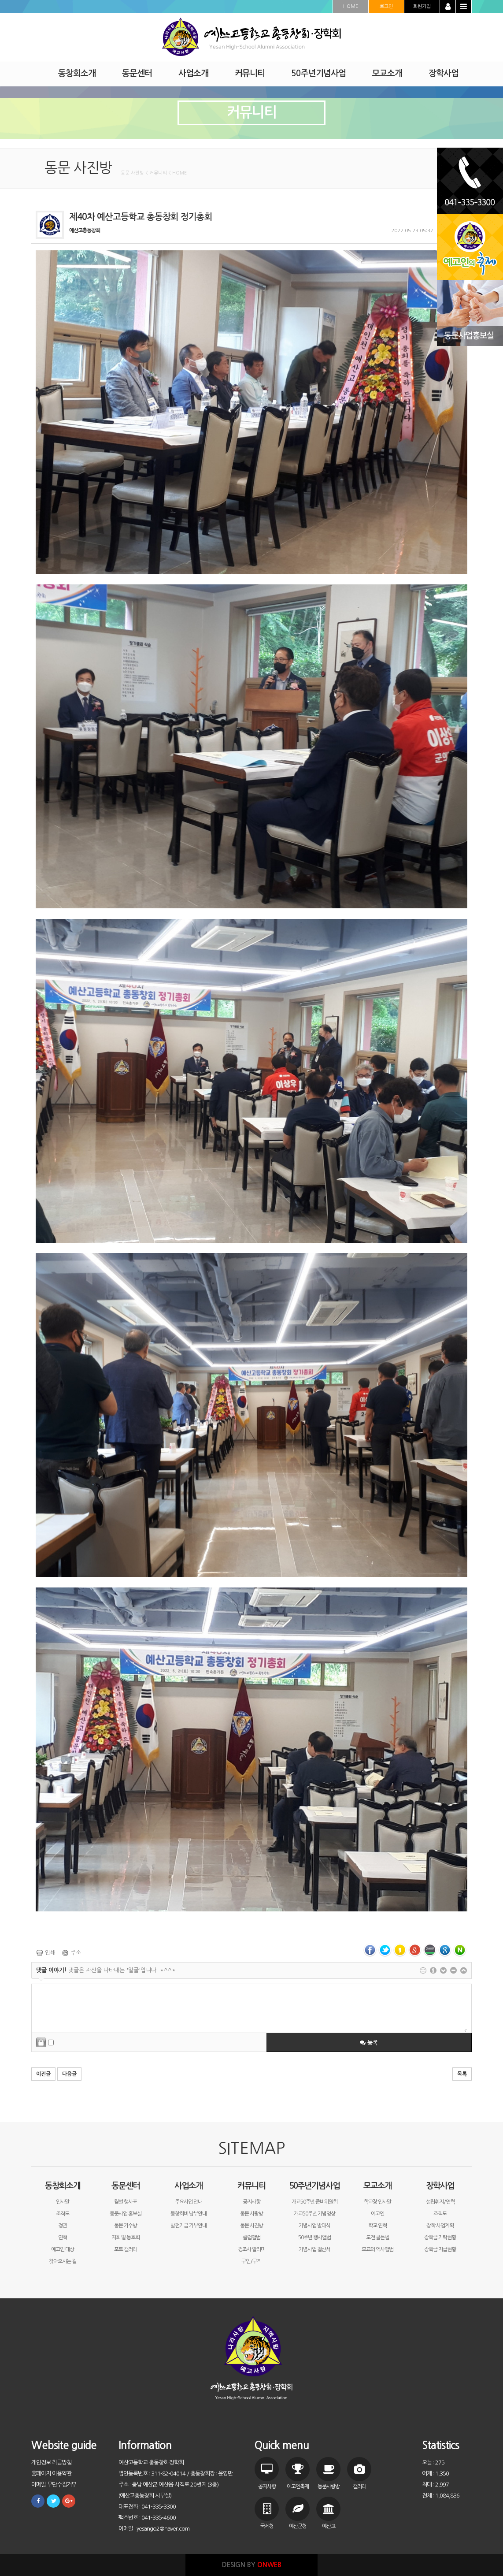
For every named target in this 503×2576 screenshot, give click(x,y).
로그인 (386, 6)
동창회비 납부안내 (188, 2213)
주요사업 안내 (188, 2201)
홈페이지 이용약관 (51, 2473)
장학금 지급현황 (440, 2249)
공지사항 (251, 2201)
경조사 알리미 (251, 2249)
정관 (62, 2225)
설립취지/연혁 (440, 2201)
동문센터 (125, 2186)
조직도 (62, 2213)
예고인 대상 (62, 2249)
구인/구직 (251, 2261)
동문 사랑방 (251, 2213)
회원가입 (422, 6)
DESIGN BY (251, 2564)
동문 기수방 (125, 2225)
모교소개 (377, 2186)
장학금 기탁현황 (440, 2237)
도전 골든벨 (377, 2237)
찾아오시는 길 (62, 2261)
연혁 (62, 2237)
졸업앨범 (251, 2237)
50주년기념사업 (314, 2186)
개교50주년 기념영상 (314, 2213)
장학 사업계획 (440, 2225)
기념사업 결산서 (314, 2249)
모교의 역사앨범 (377, 2249)
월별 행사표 (125, 2201)
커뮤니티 (251, 2186)
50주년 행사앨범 (314, 2237)
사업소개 (188, 2186)
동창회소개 (62, 2186)
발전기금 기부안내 (188, 2225)
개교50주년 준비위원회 (314, 2201)
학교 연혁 (377, 2225)
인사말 (62, 2201)
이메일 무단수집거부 (53, 2484)
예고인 (377, 2213)
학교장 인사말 (377, 2201)
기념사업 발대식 (314, 2225)
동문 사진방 (251, 2225)
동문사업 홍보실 (125, 2213)
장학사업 (440, 2186)
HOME (350, 6)
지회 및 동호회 (125, 2237)
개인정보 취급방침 (51, 2462)
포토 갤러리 (125, 2249)
